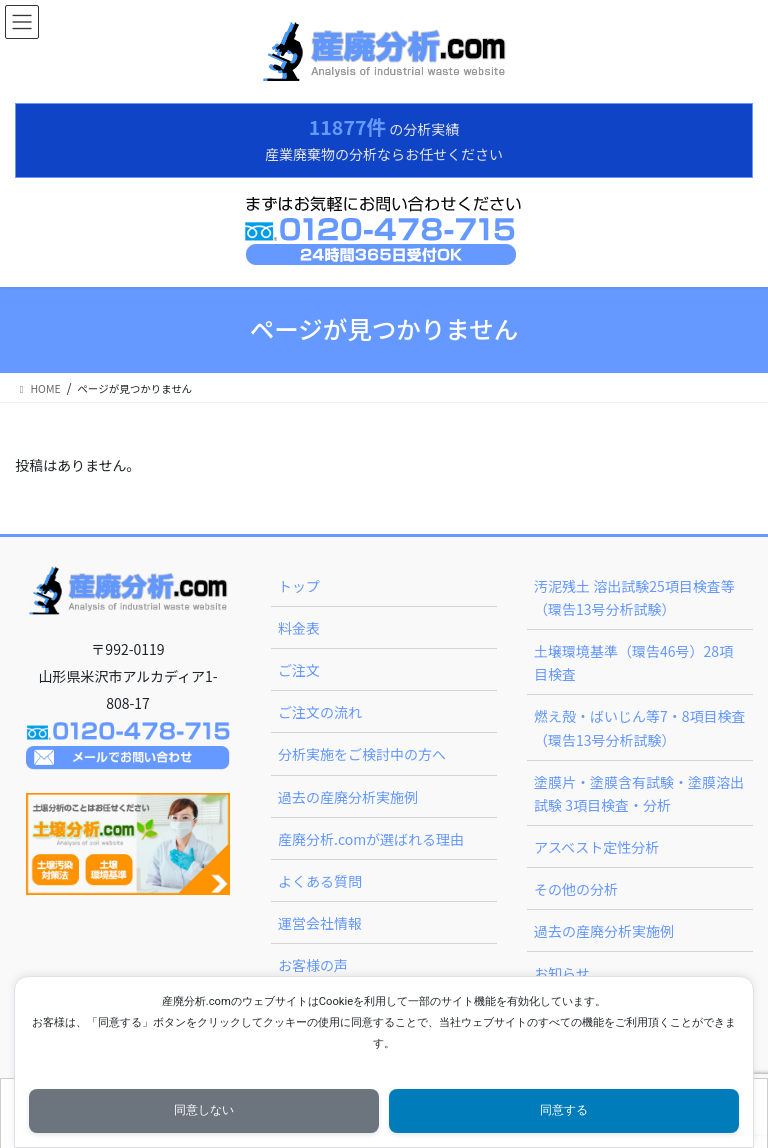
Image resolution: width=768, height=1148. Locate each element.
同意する (564, 1110)
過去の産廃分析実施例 (348, 797)
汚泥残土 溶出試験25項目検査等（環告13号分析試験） (634, 597)
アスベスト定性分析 (596, 847)
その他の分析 (576, 889)
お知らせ (562, 973)
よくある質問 (320, 881)
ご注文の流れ (320, 712)
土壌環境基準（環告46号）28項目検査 (633, 662)
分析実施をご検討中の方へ (362, 754)
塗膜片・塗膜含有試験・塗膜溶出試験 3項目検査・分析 (639, 793)
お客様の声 (313, 965)
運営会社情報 (320, 923)
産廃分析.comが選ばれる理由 (371, 839)
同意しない (204, 1110)
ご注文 (299, 670)
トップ (299, 586)
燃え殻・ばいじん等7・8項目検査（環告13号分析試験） (640, 727)
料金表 (299, 628)
